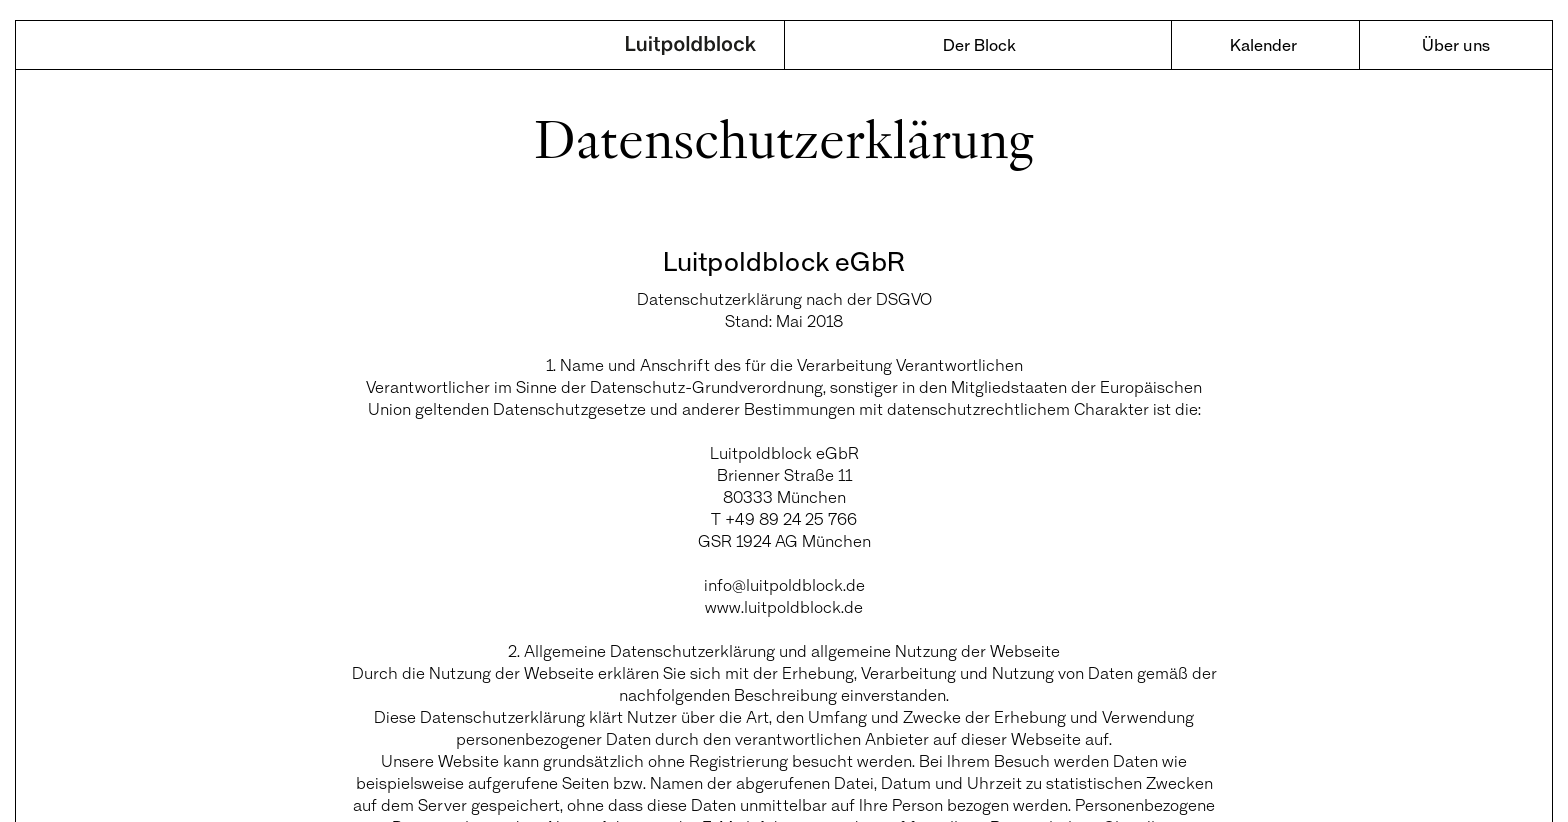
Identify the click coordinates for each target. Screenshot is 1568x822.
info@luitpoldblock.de (784, 584)
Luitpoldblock (691, 47)
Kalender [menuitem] (1263, 44)
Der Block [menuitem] (979, 44)
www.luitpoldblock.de (784, 606)
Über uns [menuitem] (1456, 44)
